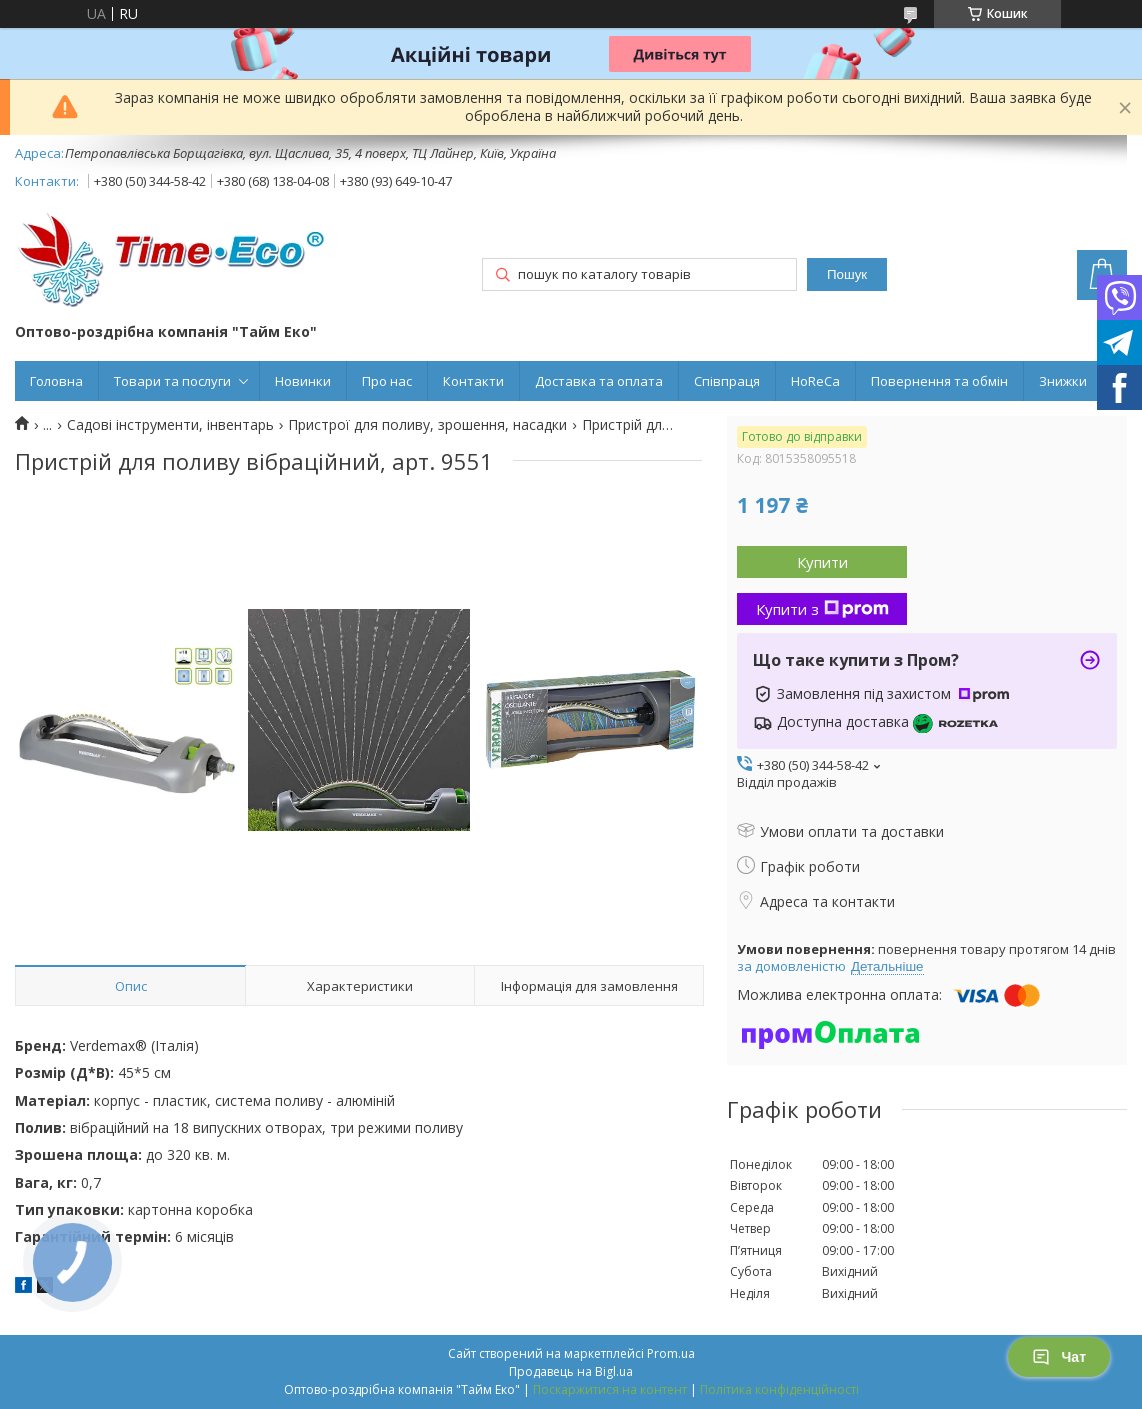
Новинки (303, 381)
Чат (1059, 1357)
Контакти (473, 381)
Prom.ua (671, 1353)
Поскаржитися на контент (610, 1389)
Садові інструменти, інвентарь (170, 425)
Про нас (387, 381)
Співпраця (727, 381)
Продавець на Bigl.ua (571, 1371)
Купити (822, 562)
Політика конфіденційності (779, 1389)
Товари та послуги (172, 381)
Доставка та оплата (599, 381)
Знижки (1063, 381)
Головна (56, 381)
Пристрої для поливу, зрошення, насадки (427, 425)
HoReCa (815, 381)
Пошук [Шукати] (847, 274)
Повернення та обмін (939, 381)
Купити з (822, 609)
